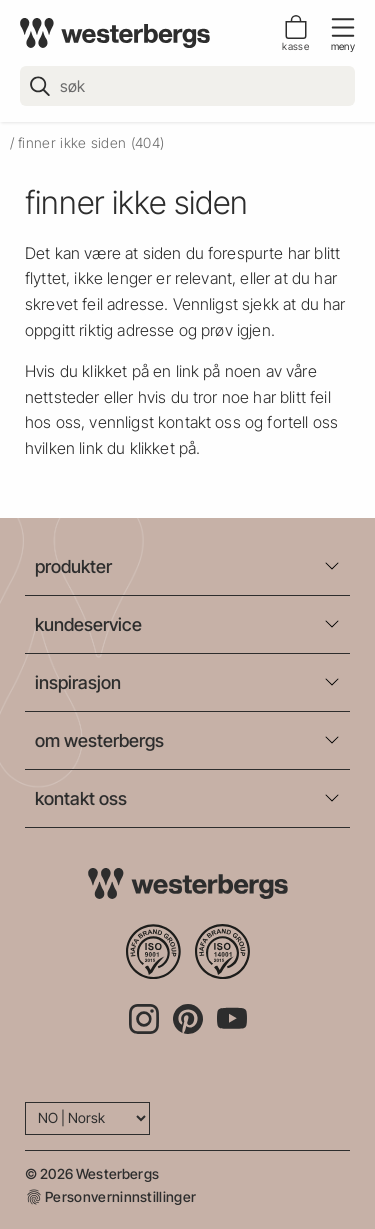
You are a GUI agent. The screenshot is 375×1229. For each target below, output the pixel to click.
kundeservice (88, 624)
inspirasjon (78, 682)
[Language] (87, 1118)
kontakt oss (81, 798)
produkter (73, 566)
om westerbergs (99, 740)
